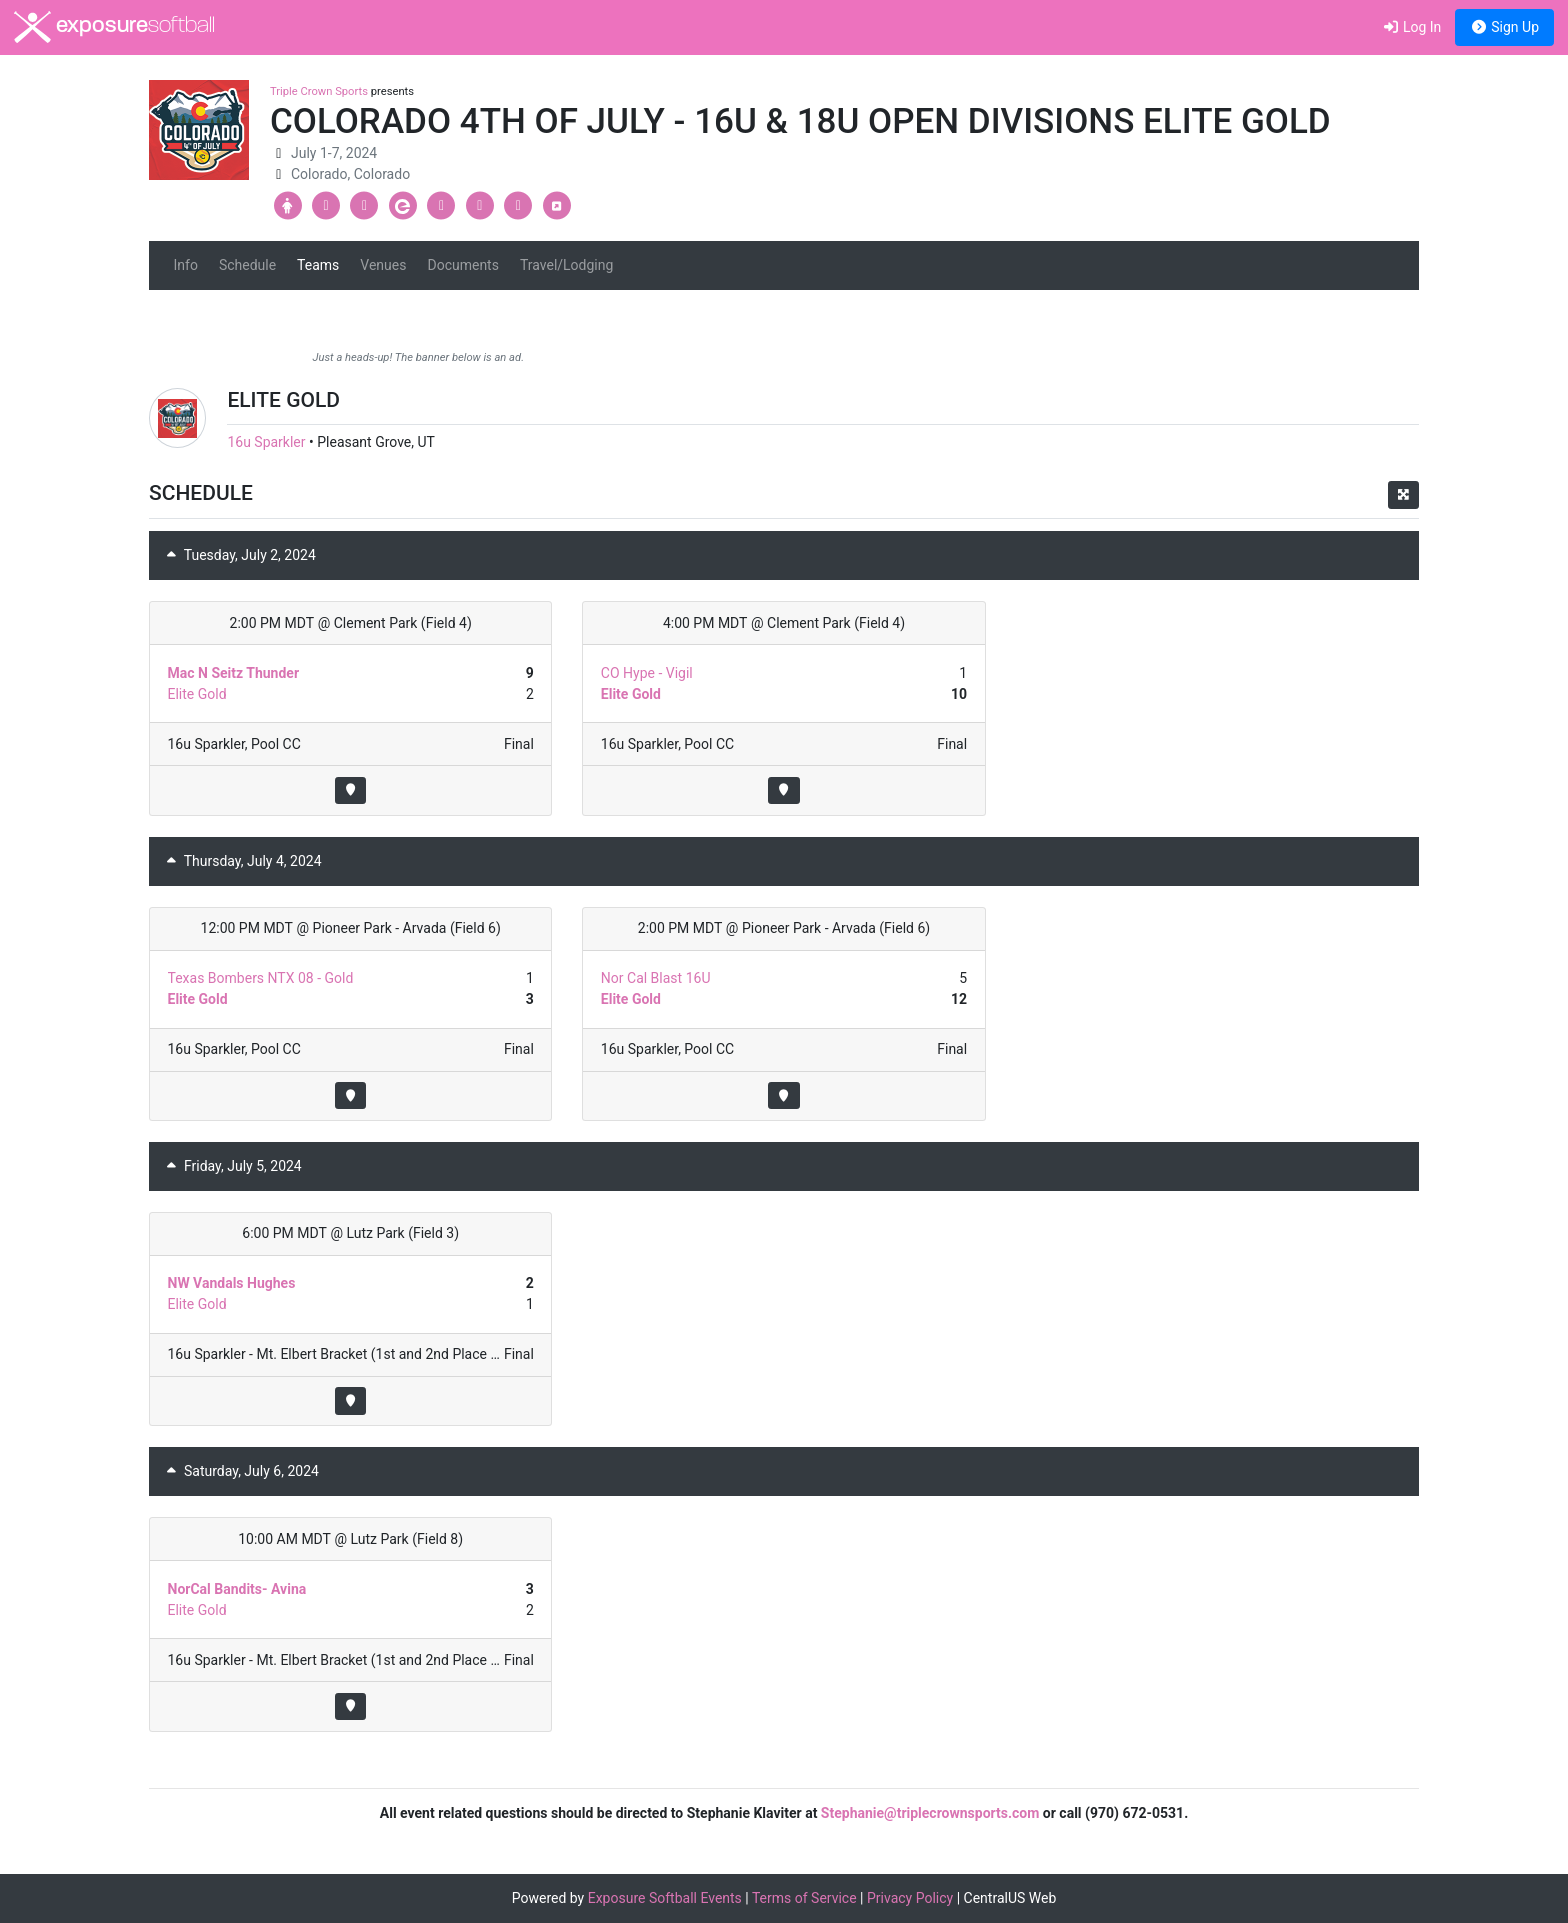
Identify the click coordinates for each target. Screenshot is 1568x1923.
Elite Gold (197, 694)
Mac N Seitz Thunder (234, 673)
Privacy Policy (910, 1898)
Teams (318, 265)
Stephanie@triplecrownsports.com (930, 1813)
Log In (1411, 27)
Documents (462, 265)
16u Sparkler (266, 442)
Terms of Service (804, 1898)
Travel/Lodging (566, 265)
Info (186, 265)
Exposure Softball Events (665, 1898)
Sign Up (1504, 27)
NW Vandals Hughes (232, 1283)
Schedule (247, 265)
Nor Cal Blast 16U (656, 978)
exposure (114, 27)
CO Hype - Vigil (647, 673)
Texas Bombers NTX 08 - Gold (261, 978)
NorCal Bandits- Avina (237, 1589)
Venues (383, 265)
